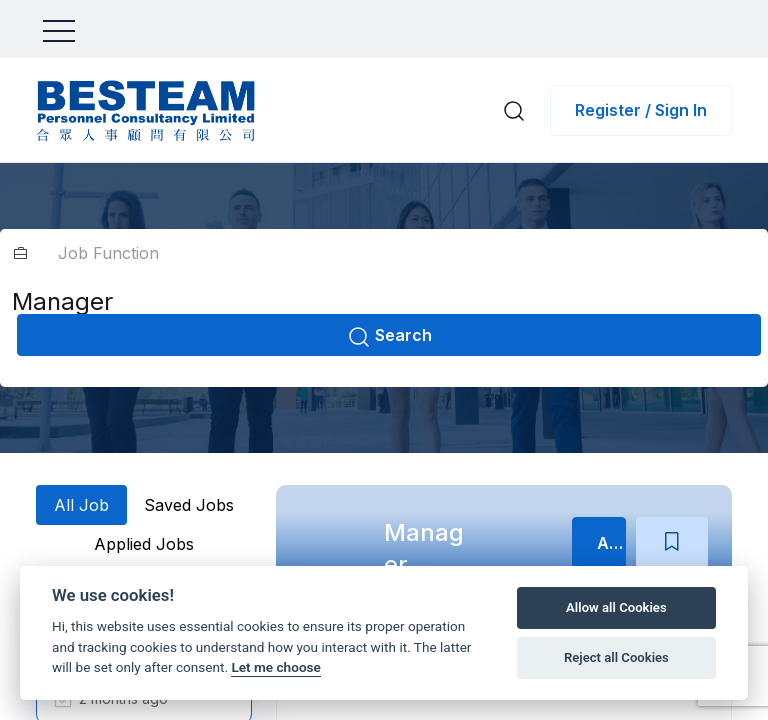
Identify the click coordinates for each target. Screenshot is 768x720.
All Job (81, 505)
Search (389, 337)
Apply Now (611, 543)
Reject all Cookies (616, 657)
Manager (424, 548)
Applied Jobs (144, 544)
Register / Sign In (641, 110)
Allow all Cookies (616, 607)
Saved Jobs (189, 505)
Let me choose (275, 667)
